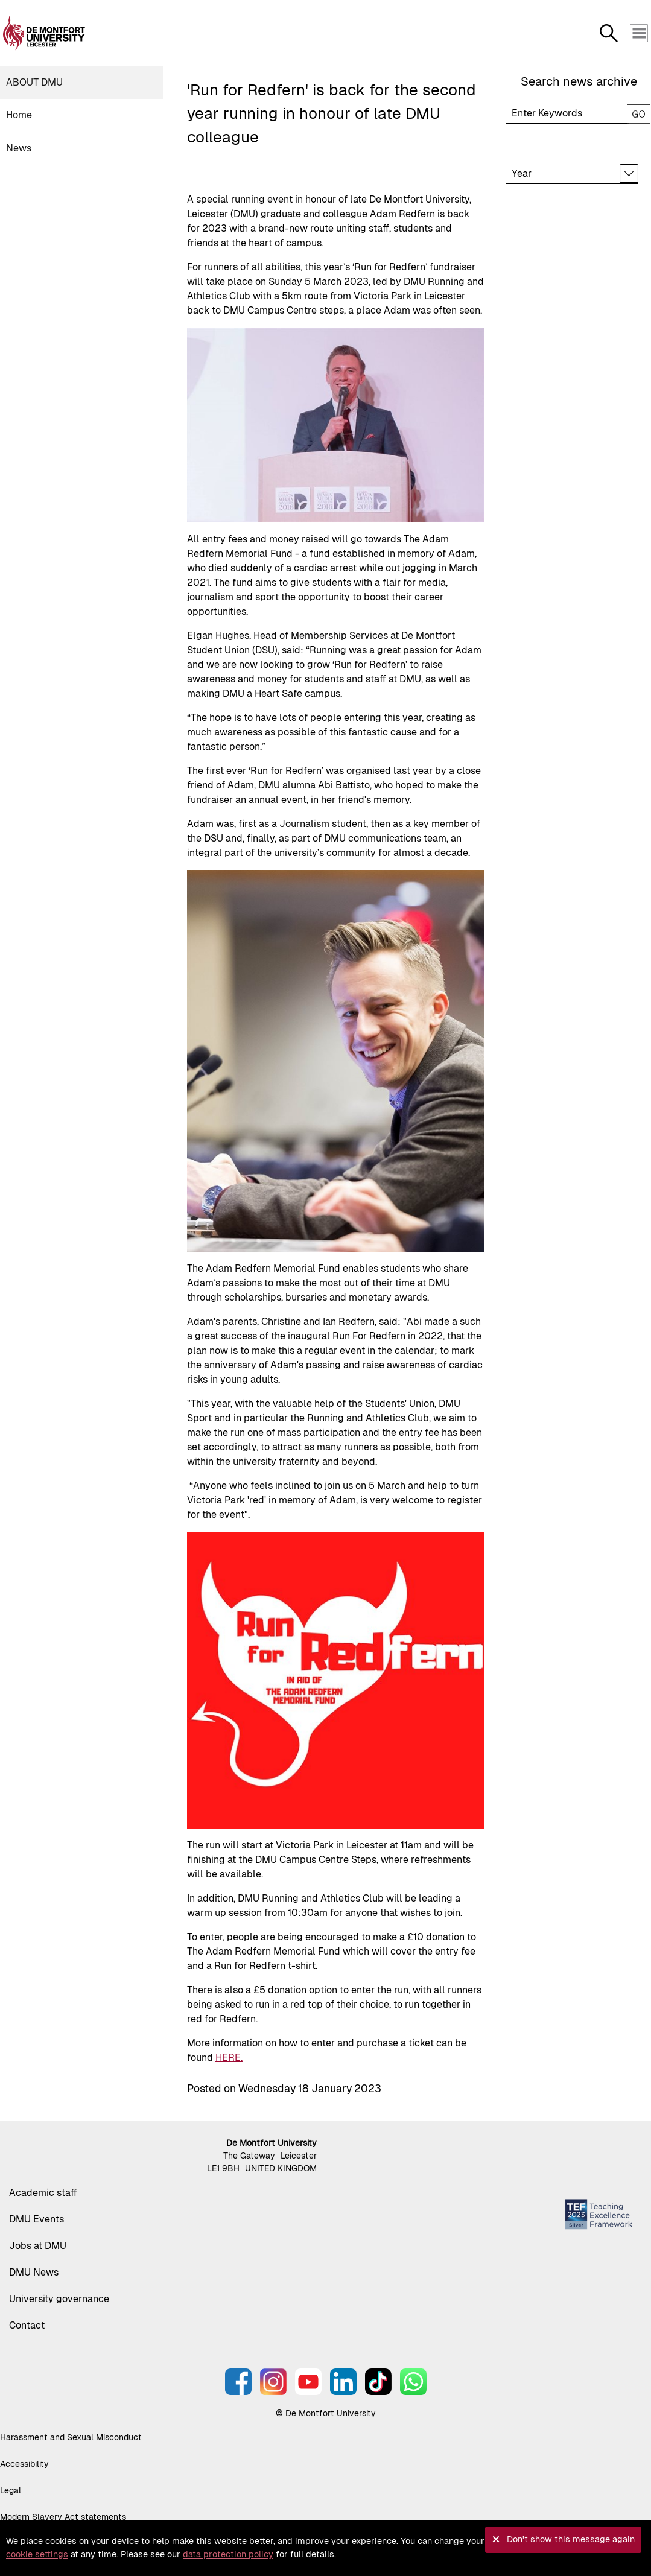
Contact (27, 2325)
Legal (10, 2490)
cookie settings (37, 2554)
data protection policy (228, 2554)
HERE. (229, 2057)
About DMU (34, 82)
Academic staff (43, 2192)
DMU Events (36, 2219)
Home (19, 115)
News (18, 148)
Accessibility (24, 2464)
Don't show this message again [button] (571, 2539)
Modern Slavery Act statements (63, 2517)
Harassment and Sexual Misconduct (71, 2437)
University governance (59, 2299)
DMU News (34, 2272)
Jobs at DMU (37, 2245)
